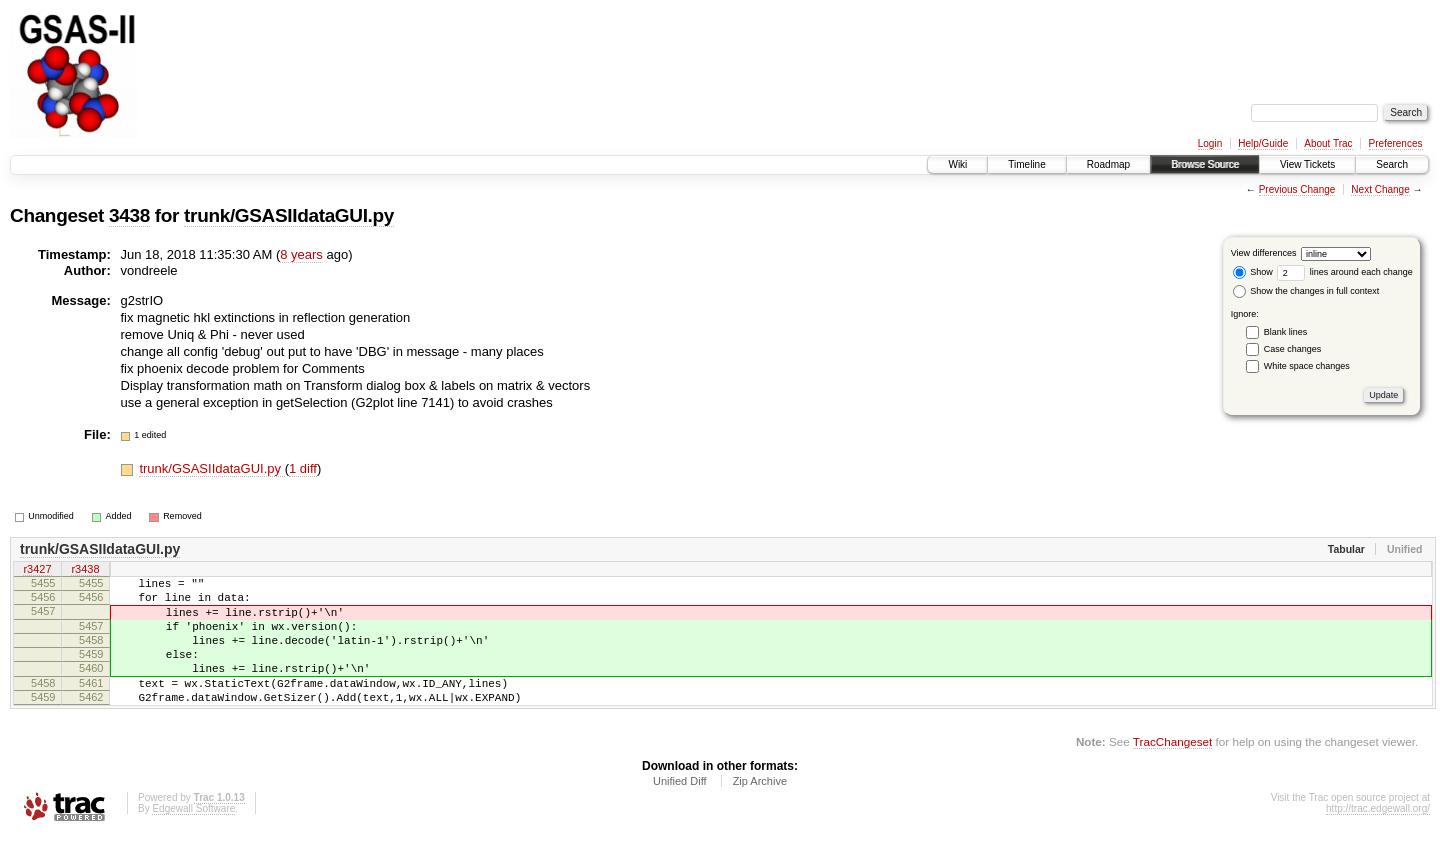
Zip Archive (760, 811)
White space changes (1307, 366)
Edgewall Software (193, 838)
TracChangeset (1172, 771)
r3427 (37, 570)
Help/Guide (1263, 143)
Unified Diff (680, 811)
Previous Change (1297, 189)
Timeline (1026, 164)
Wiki (957, 164)
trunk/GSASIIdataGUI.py (289, 215)
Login (1210, 143)
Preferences (1396, 143)
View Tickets (1307, 164)
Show (1253, 272)
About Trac (1328, 143)
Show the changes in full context (1306, 291)
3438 (129, 215)
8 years (301, 254)
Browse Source (1205, 164)
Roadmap (1108, 164)
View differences (1264, 253)
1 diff (303, 468)
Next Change (1380, 189)
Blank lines (1286, 332)
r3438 (85, 570)
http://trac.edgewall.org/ (1378, 838)
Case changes (1293, 349)
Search (1392, 164)
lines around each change (1345, 272)
